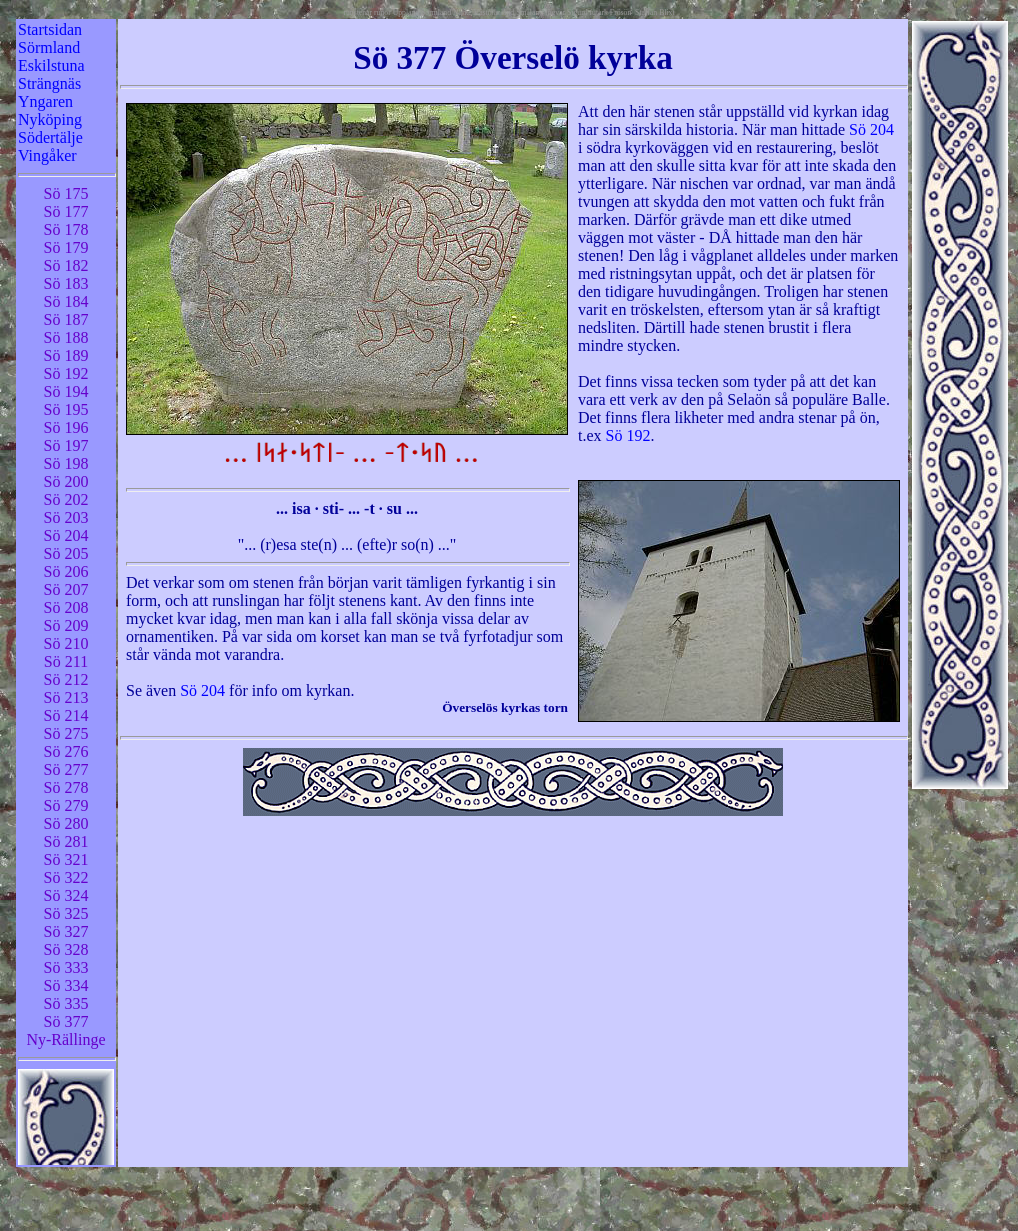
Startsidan (50, 29)
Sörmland (49, 47)
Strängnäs (49, 83)
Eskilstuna (51, 65)
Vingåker (47, 155)
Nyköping (50, 119)
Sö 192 (628, 435)
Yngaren (45, 101)
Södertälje (50, 137)
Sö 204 (871, 129)
